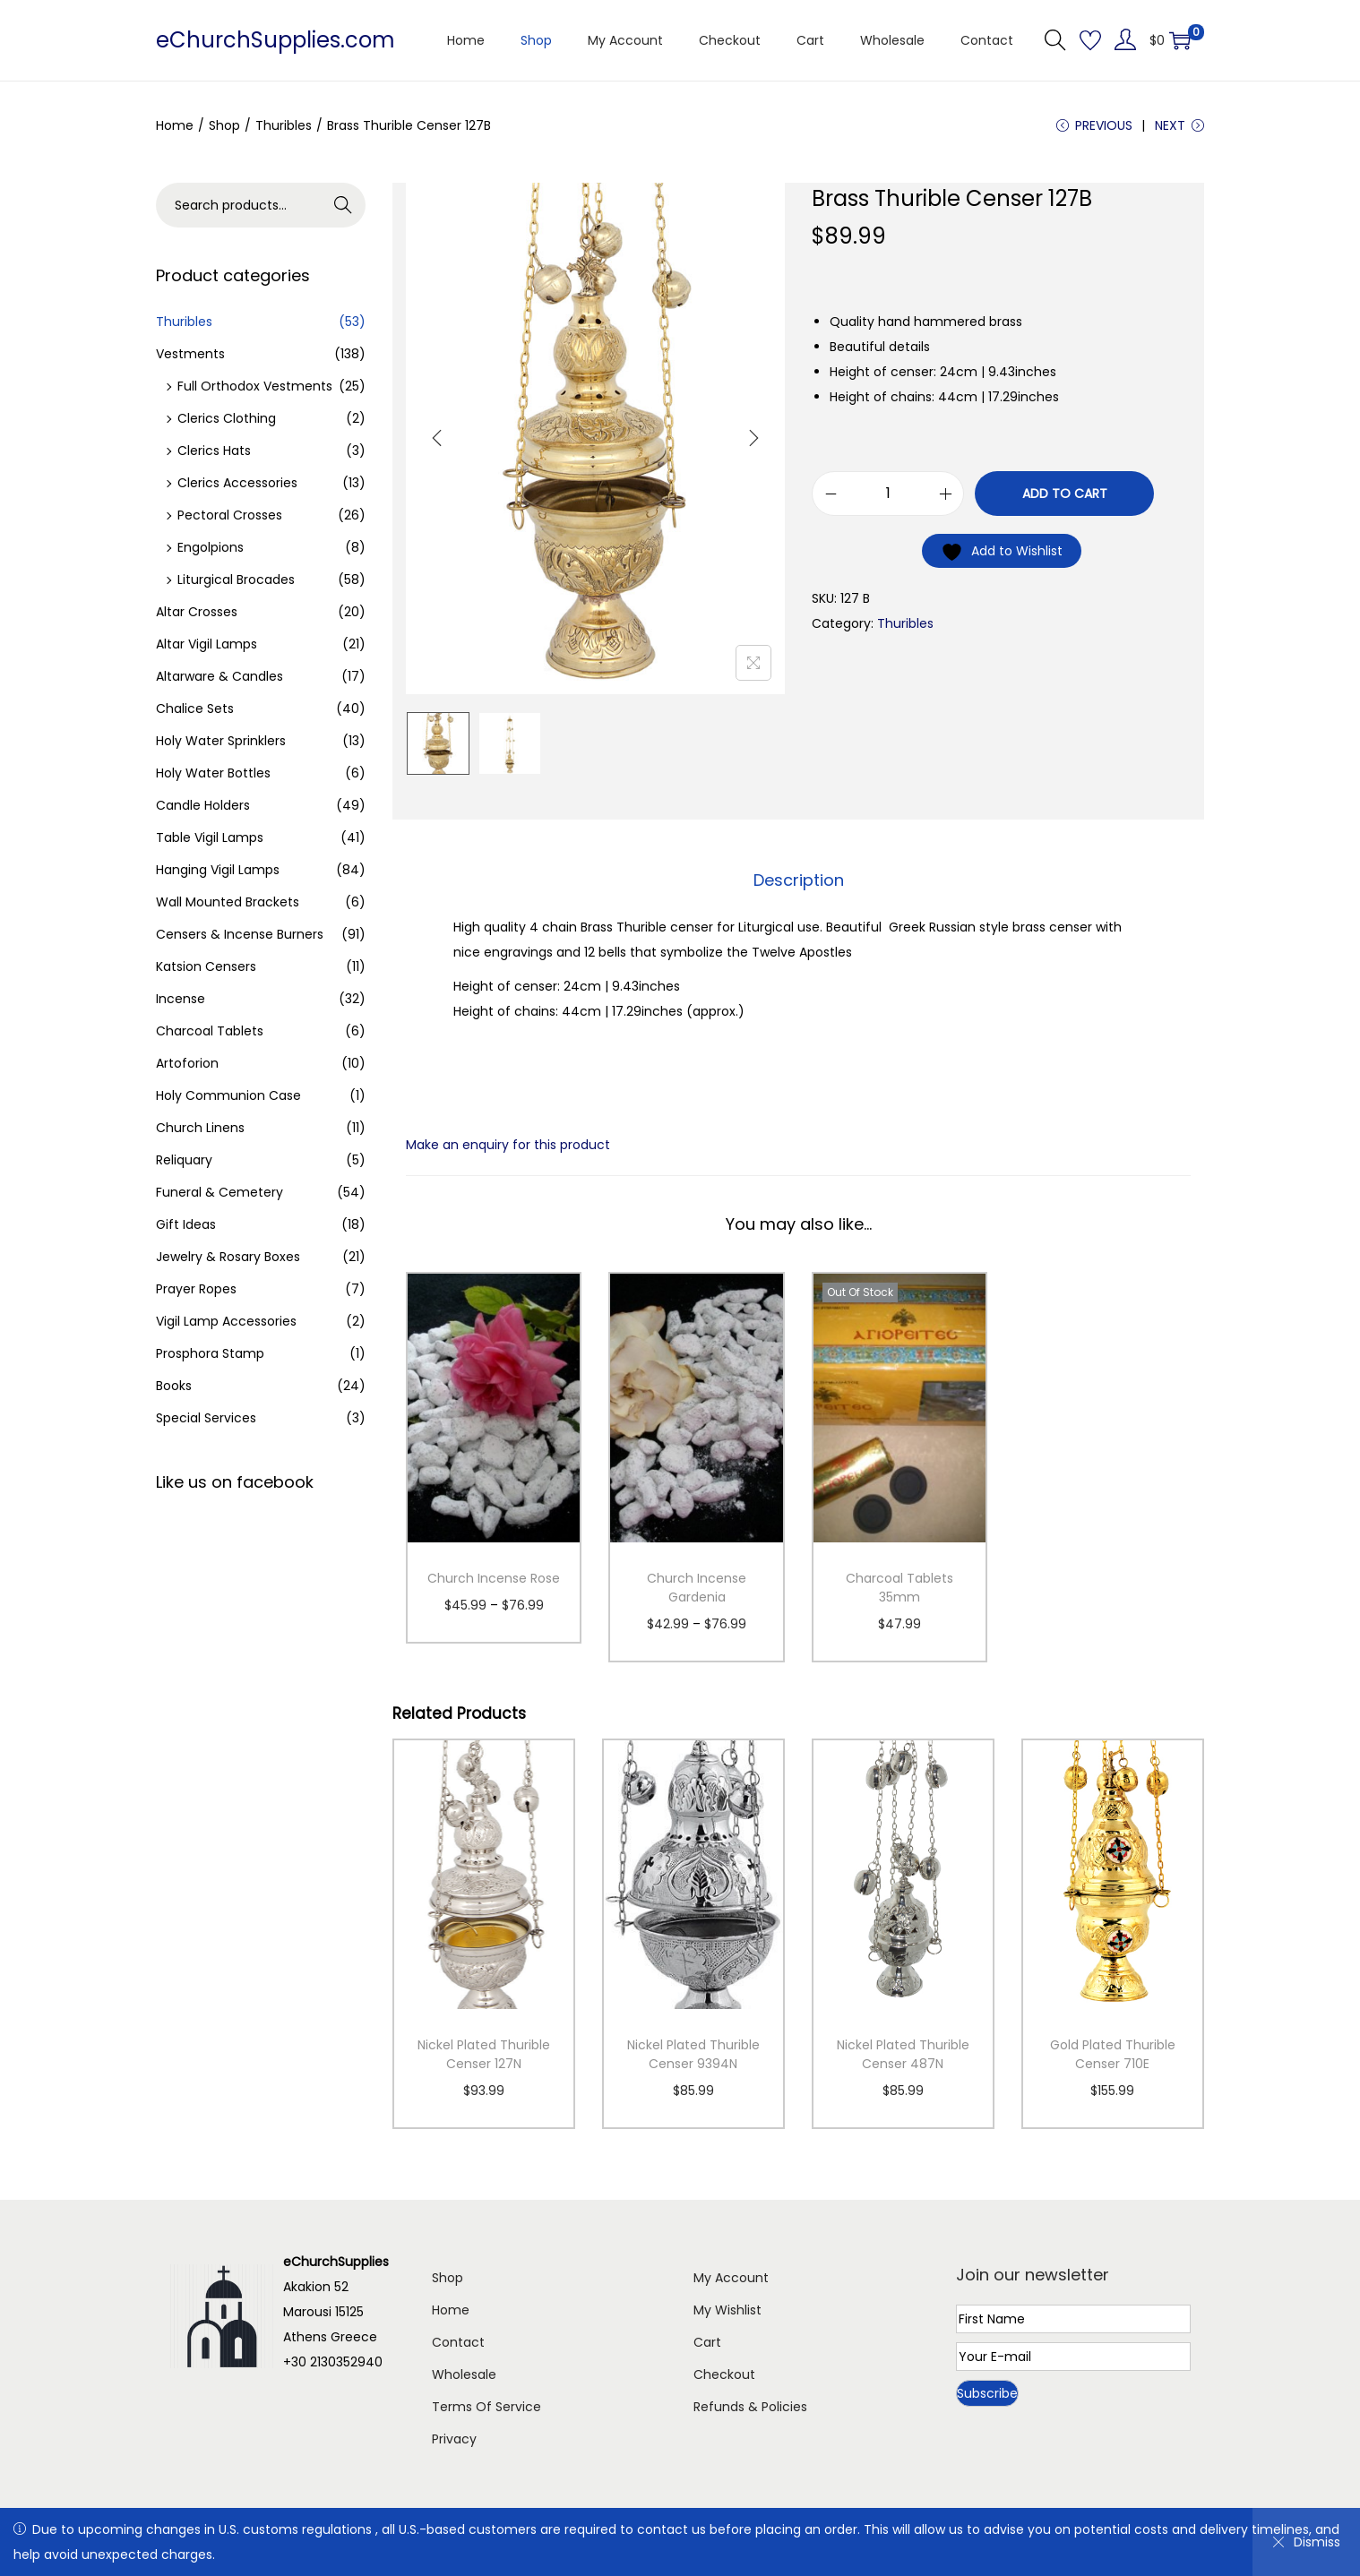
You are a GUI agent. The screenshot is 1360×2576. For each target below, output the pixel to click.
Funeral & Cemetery (219, 1192)
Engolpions (210, 547)
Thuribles (283, 125)
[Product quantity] (888, 493)
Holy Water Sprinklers (221, 741)
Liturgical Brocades (236, 579)
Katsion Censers (206, 966)
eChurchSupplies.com (275, 40)
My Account (731, 2278)
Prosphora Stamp (210, 1353)
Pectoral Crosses (229, 515)
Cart (707, 2342)
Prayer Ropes (196, 1289)
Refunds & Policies (750, 2407)
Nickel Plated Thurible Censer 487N (903, 2054)
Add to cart (1064, 493)
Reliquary (184, 1160)
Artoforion (187, 1063)
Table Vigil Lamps (209, 837)
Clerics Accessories (237, 483)
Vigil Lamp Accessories (226, 1321)
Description (798, 880)
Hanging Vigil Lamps (218, 870)
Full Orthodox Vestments (254, 386)
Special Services (206, 1418)
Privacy (454, 2439)
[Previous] (437, 438)
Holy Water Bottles (213, 773)
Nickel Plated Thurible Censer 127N (483, 2054)
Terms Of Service (486, 2407)
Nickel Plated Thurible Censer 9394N (693, 2054)
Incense (180, 999)
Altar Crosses (196, 612)
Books (174, 1386)
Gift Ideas (186, 1224)
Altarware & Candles (219, 676)
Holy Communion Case (228, 1095)
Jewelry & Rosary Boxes (228, 1257)
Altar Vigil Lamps (206, 644)
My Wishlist (727, 2310)
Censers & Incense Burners (239, 934)
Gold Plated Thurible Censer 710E (1112, 2054)
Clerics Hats (214, 450)
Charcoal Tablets (209, 1031)
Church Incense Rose (493, 1578)
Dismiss (1306, 2542)
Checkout (724, 2374)
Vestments (190, 354)
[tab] (798, 880)
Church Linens (200, 1128)
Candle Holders (203, 805)
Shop (224, 125)
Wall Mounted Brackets (227, 902)
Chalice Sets (195, 708)
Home (175, 125)
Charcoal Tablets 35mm (899, 1587)
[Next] (753, 438)
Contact (458, 2342)
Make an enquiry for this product (508, 1145)
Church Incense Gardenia (696, 1587)
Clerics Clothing (226, 418)
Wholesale (464, 2374)
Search (344, 205)
